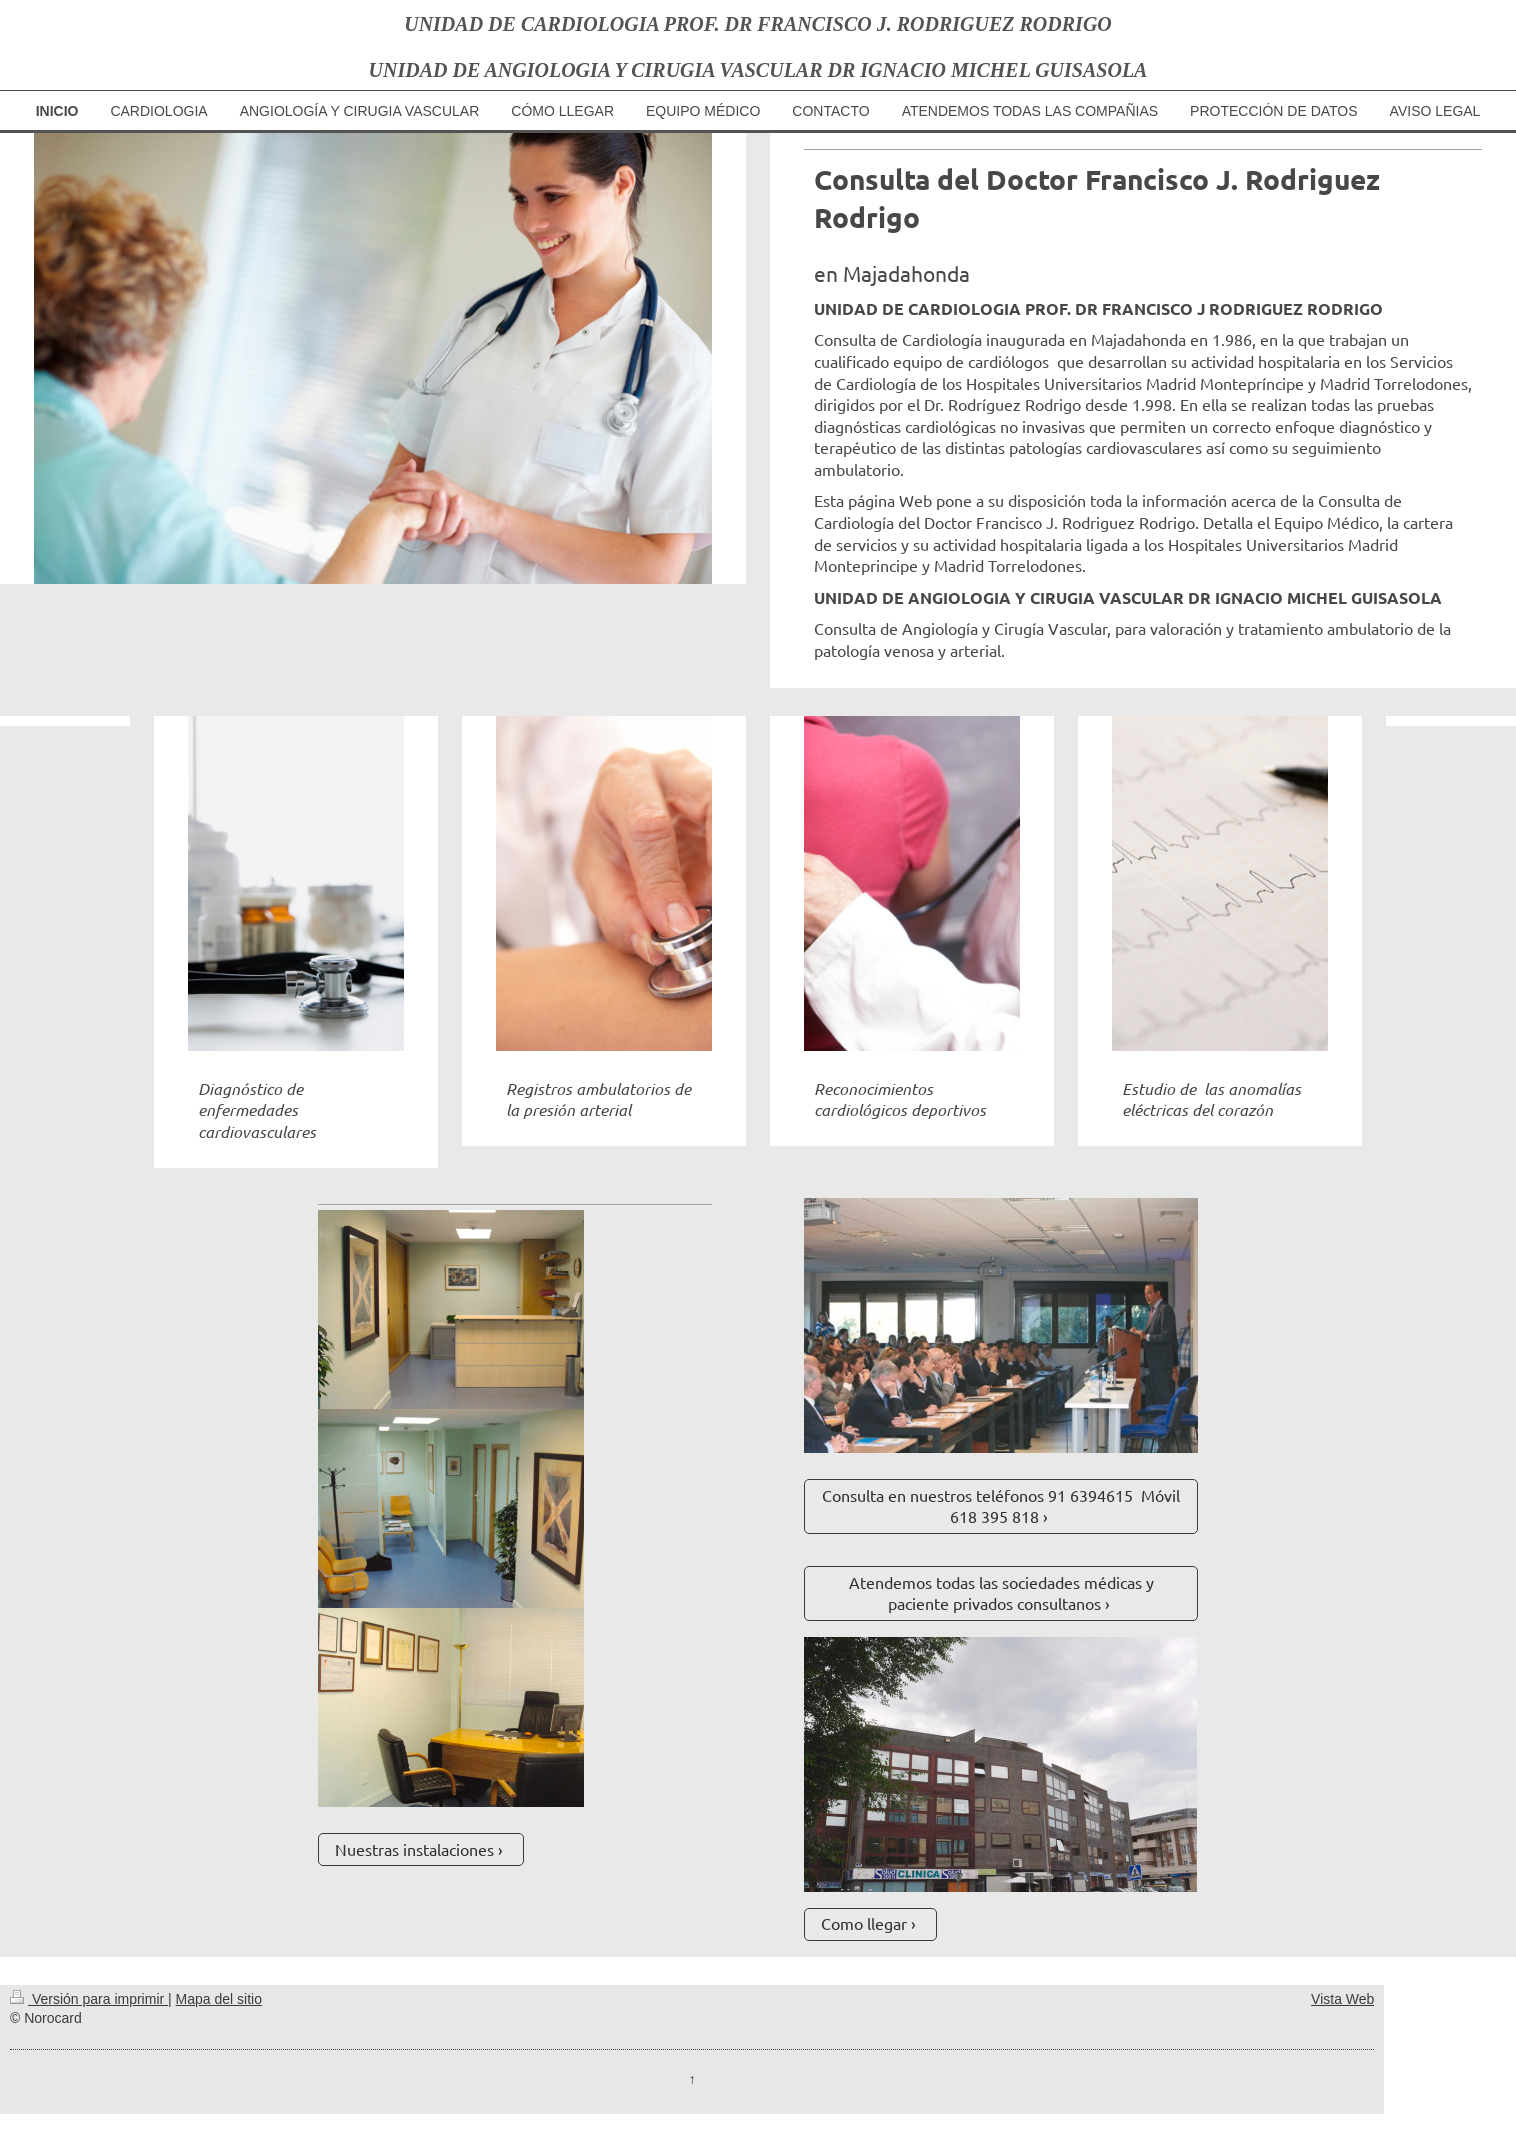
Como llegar (864, 1923)
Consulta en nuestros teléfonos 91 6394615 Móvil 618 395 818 (1001, 1506)
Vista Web (1342, 1999)
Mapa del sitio (219, 1999)
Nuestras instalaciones (414, 1849)
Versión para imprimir (89, 1999)
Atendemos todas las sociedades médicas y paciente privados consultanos (1001, 1593)
